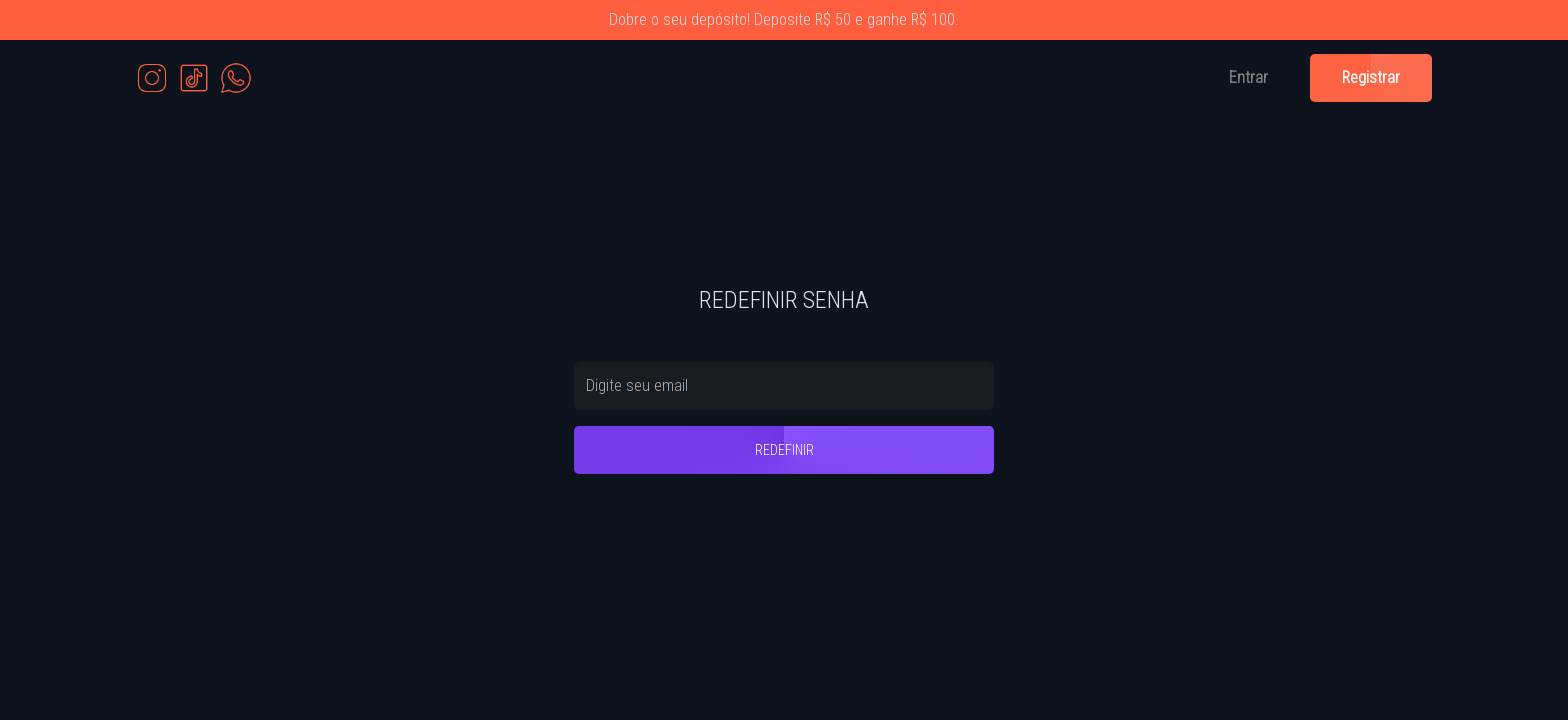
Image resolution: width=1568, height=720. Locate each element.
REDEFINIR (784, 450)
